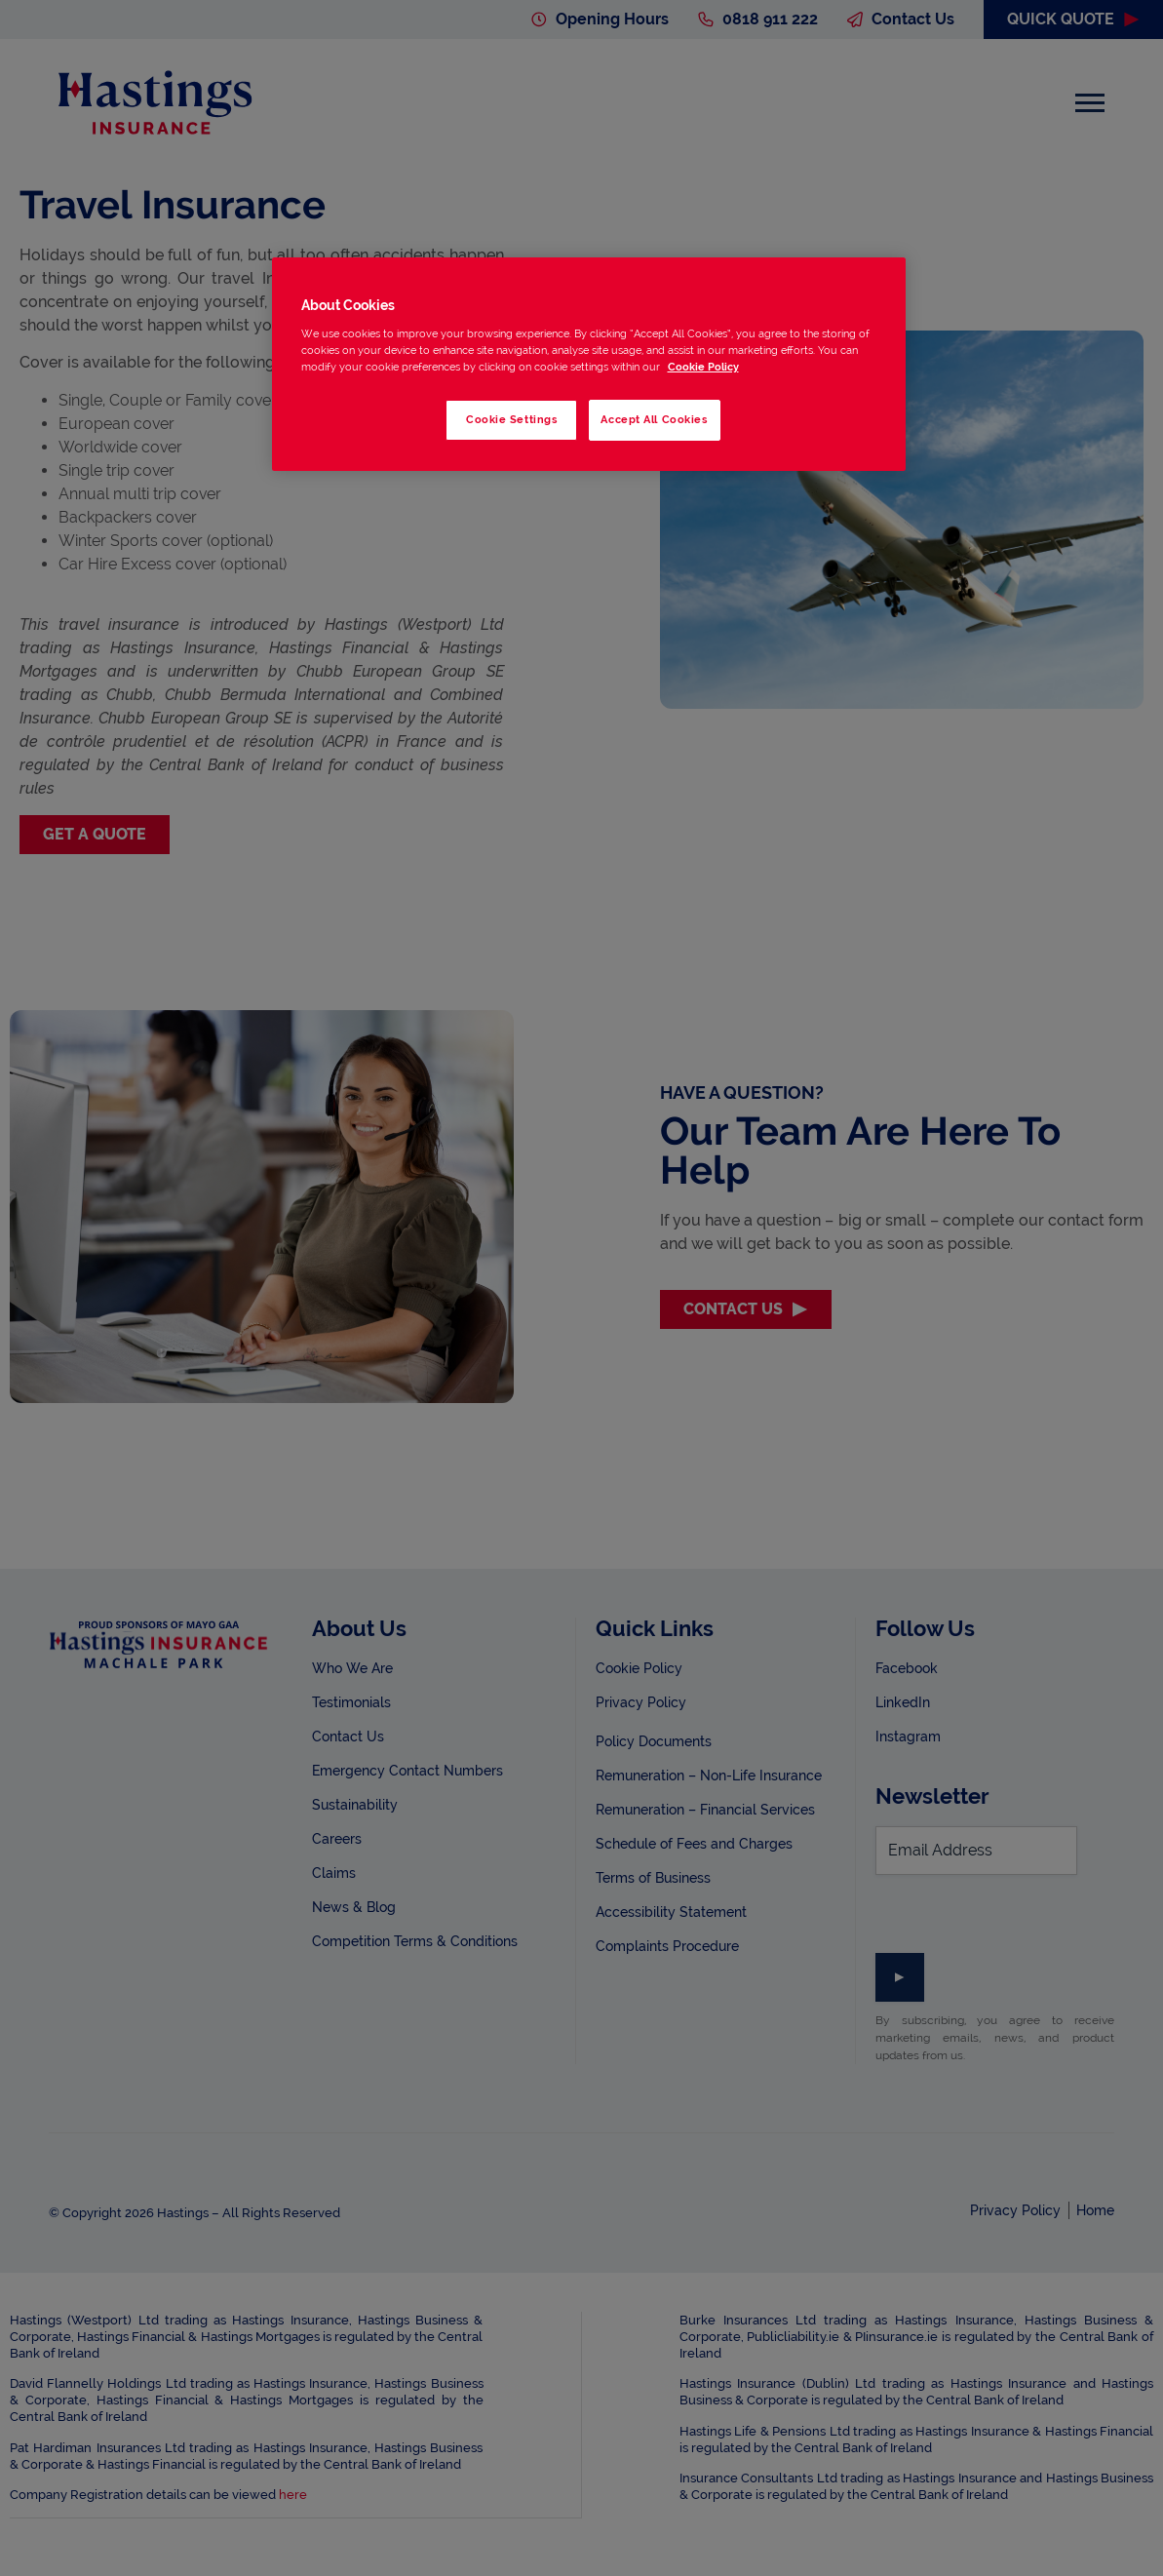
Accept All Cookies (654, 419)
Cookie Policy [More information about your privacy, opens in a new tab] (703, 366)
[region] (589, 364)
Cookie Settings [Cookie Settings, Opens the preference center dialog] (512, 419)
